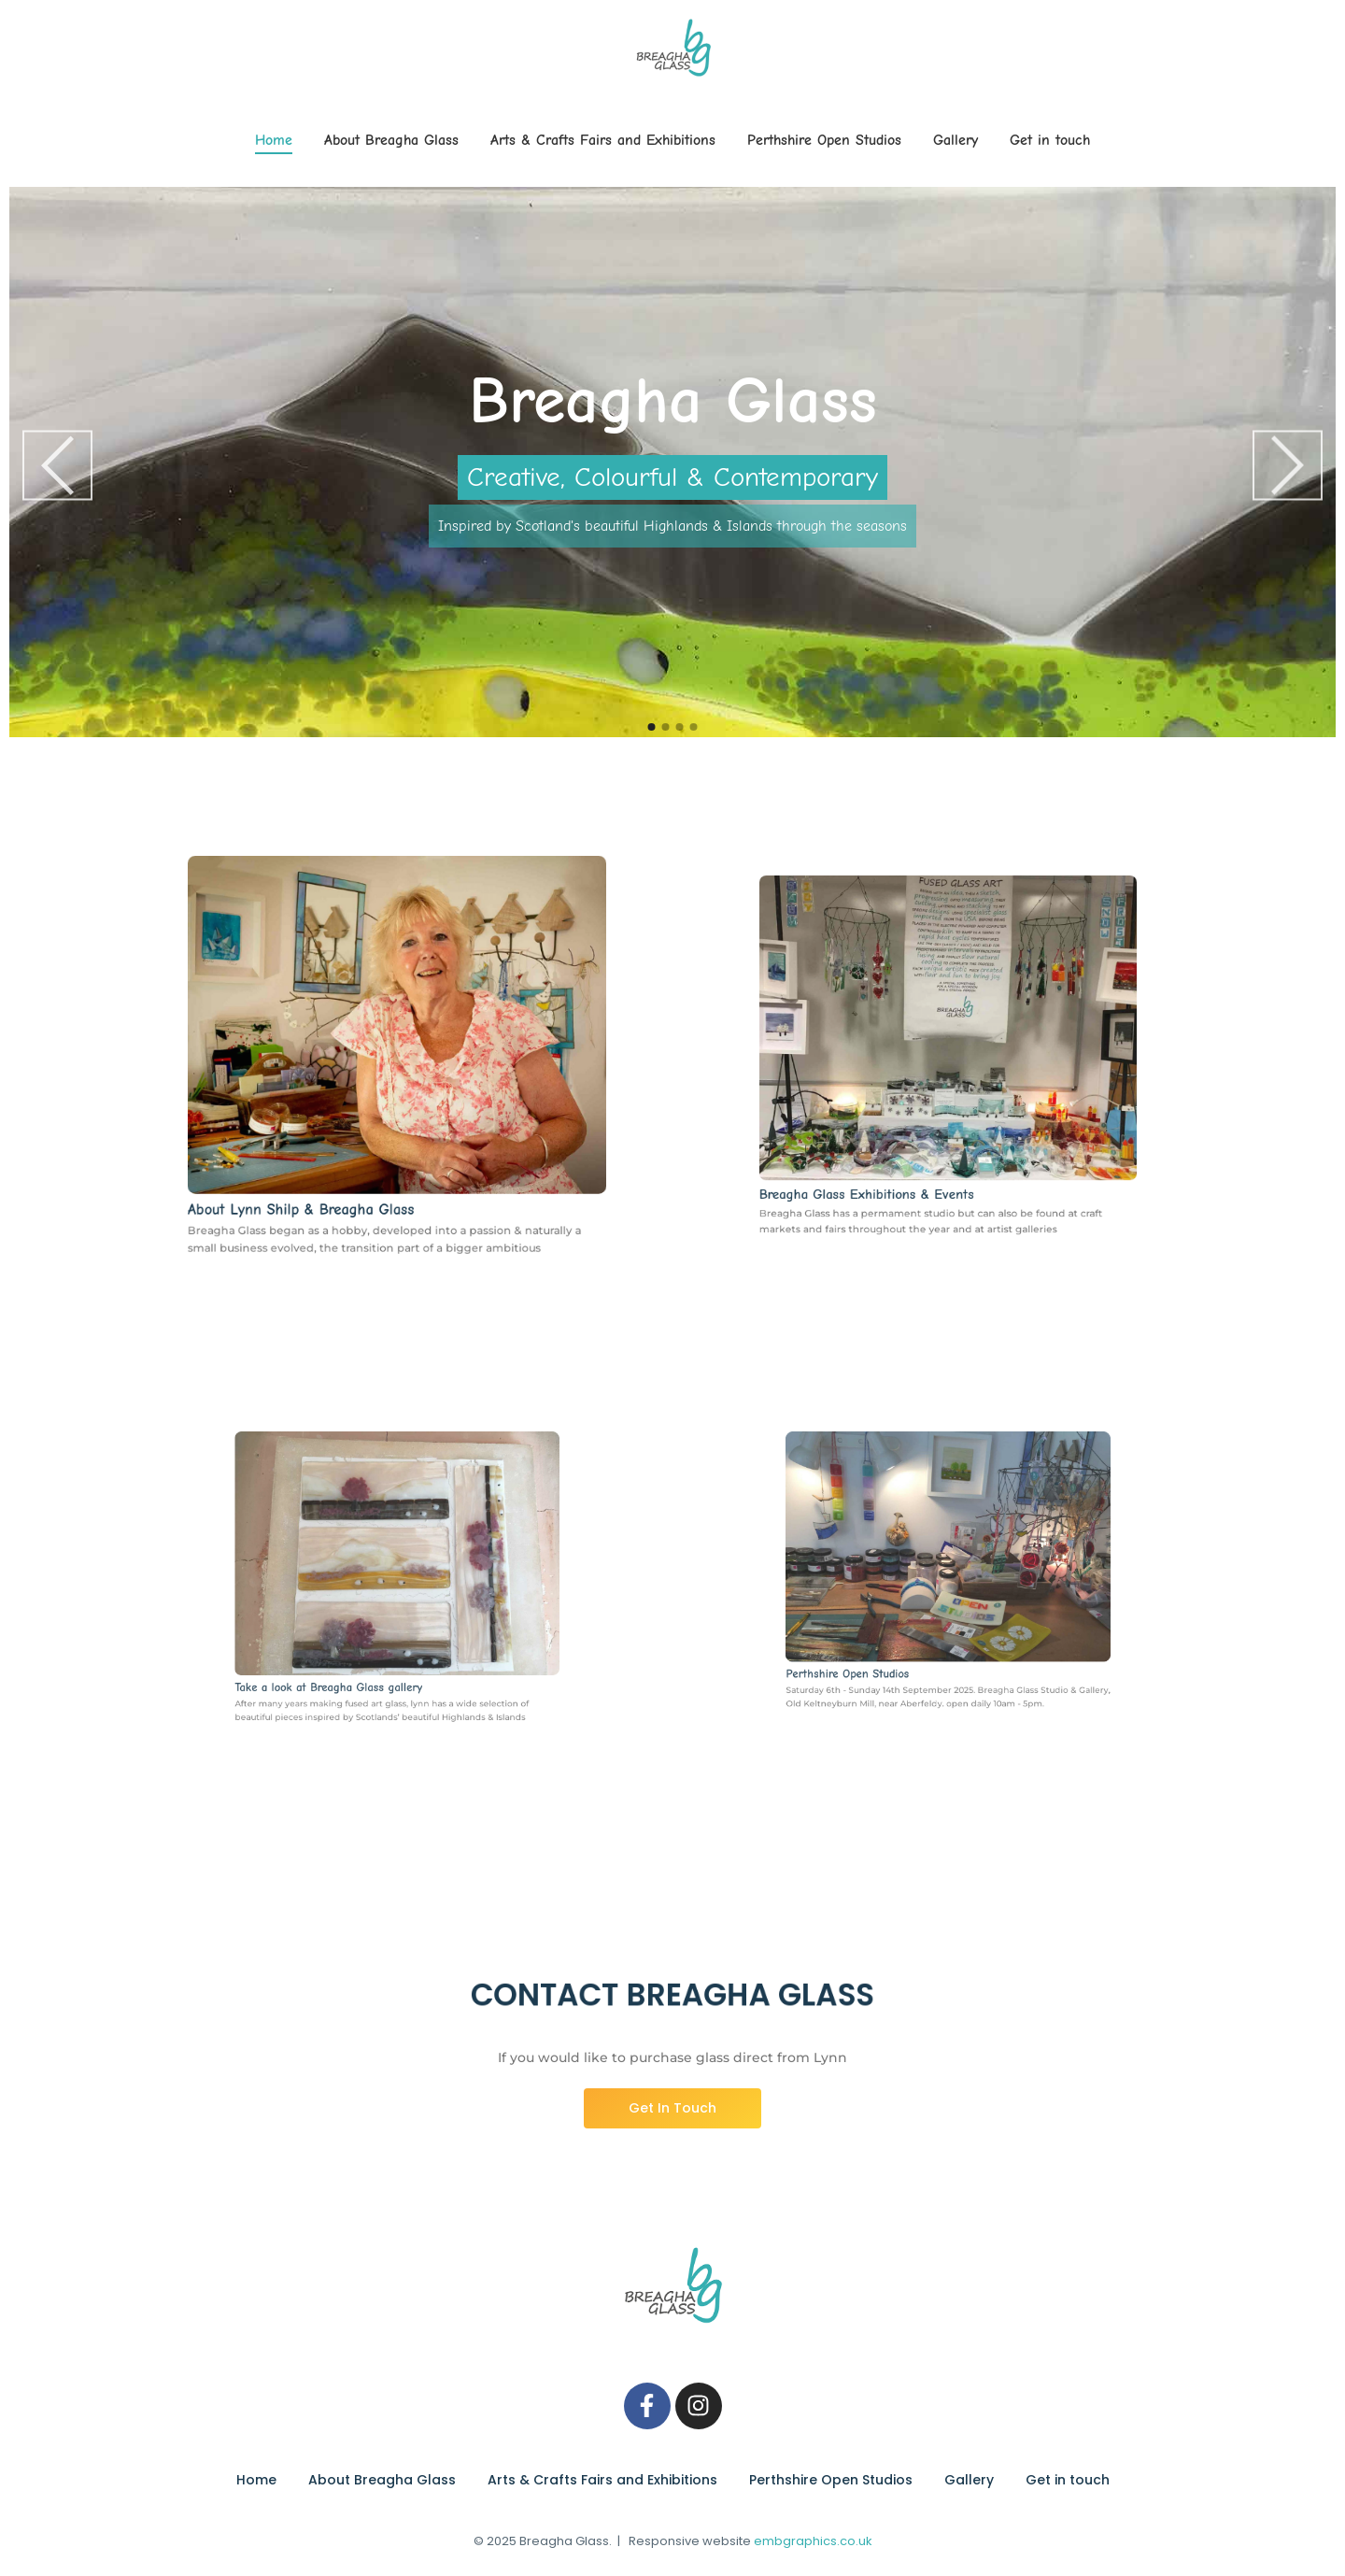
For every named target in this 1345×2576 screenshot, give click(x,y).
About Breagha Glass (391, 140)
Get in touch (1050, 140)
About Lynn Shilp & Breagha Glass (327, 1167)
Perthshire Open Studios (824, 140)
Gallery (955, 140)
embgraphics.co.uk (813, 2541)
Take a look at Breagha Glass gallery (357, 1643)
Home (273, 140)
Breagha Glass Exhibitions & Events (896, 1144)
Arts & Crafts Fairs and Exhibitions (602, 140)
